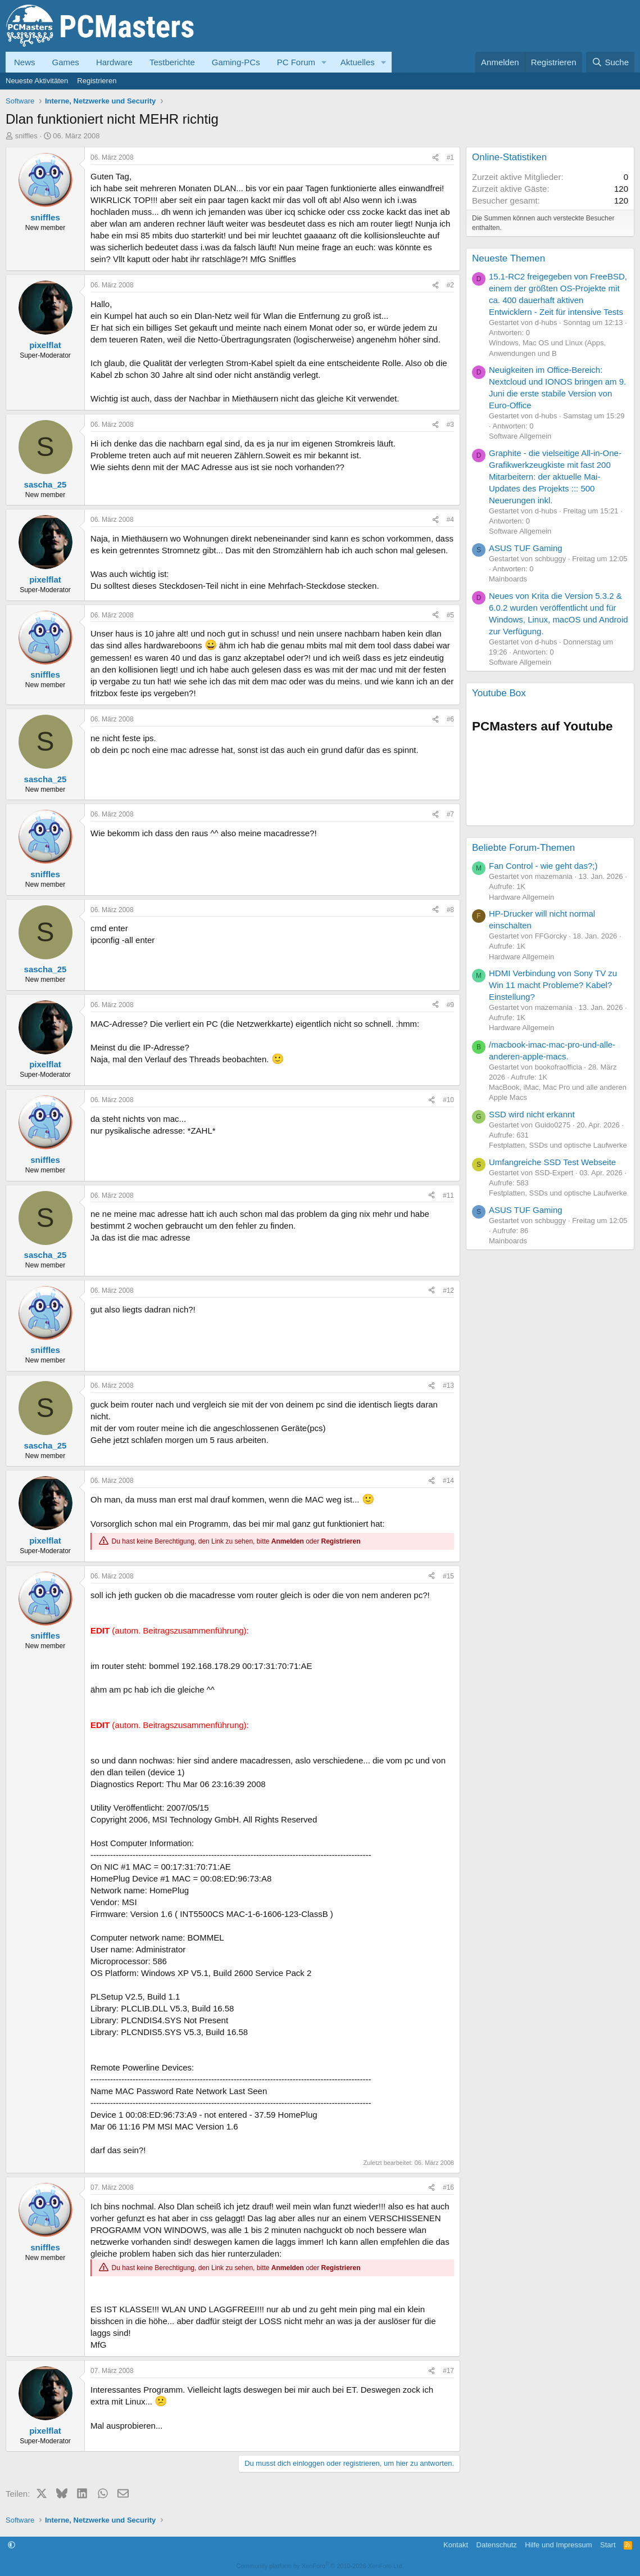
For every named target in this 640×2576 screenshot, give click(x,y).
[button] (324, 62)
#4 (450, 520)
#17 (448, 2371)
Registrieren (96, 80)
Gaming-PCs (236, 62)
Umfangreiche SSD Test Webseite (552, 1162)
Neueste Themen (508, 258)
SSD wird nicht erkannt (532, 1114)
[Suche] (610, 62)
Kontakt (455, 2545)
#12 (448, 1290)
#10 (448, 1100)
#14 (448, 1481)
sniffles (26, 136)
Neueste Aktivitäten (37, 80)
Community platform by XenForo (320, 2566)
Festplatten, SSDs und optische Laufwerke (558, 1145)
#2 (450, 285)
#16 (448, 2187)
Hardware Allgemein (521, 897)
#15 (448, 1576)
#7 (450, 814)
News (24, 62)
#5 (450, 615)
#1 (450, 157)
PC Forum (296, 62)
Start (607, 2545)
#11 (448, 1195)
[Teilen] (435, 157)
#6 (450, 719)
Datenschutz (496, 2545)
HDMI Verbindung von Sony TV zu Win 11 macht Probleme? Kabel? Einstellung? (553, 984)
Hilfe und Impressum (558, 2545)
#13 (448, 1385)
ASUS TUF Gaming (525, 548)
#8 (450, 910)
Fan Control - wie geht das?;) (543, 865)
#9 (450, 1005)
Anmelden (287, 1541)
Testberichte (172, 62)
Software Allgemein (520, 436)
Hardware (114, 62)
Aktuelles (358, 62)
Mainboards (508, 579)
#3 (450, 424)
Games (65, 62)
